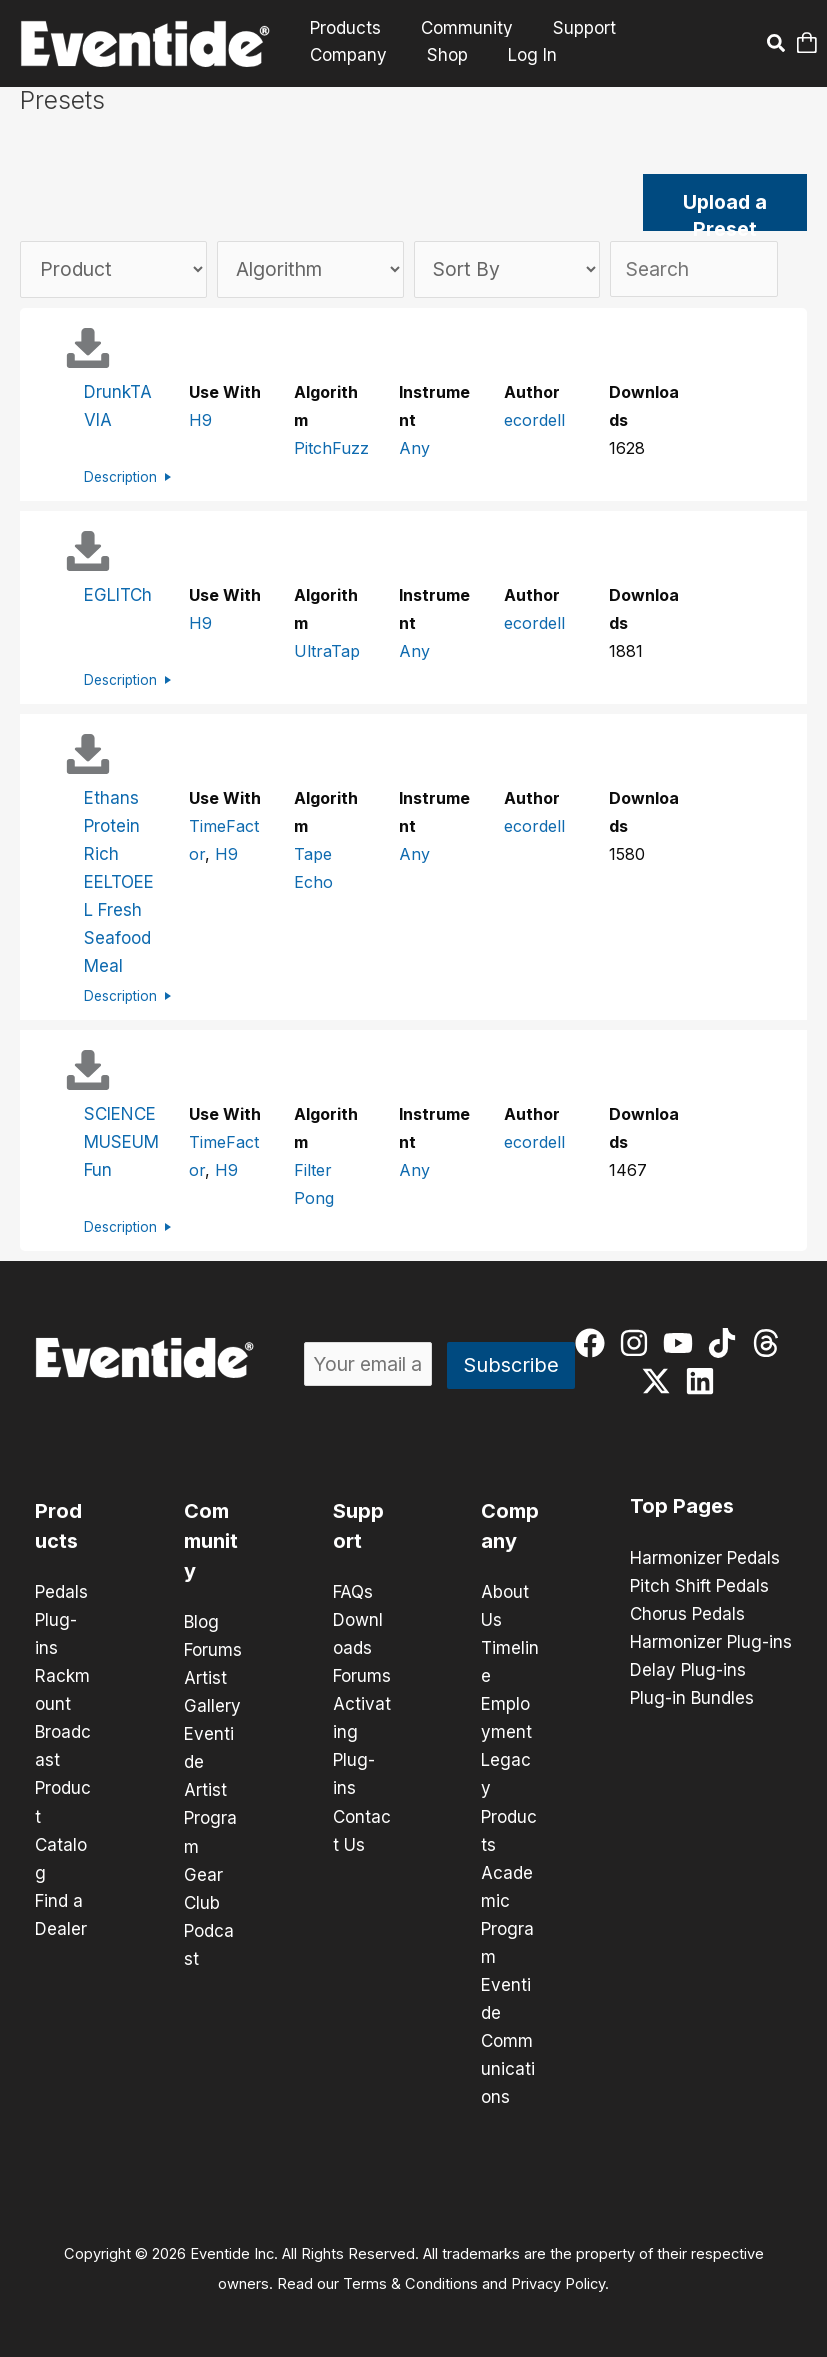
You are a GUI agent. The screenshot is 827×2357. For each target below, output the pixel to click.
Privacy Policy (558, 2283)
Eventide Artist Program (210, 1790)
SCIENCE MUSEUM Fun (121, 1142)
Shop (327, 55)
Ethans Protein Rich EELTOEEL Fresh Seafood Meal (119, 883)
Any (414, 449)
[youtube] (682, 1343)
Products (342, 28)
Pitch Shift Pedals (699, 1586)
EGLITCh (118, 596)
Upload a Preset (725, 211)
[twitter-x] (660, 1381)
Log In (409, 55)
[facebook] (594, 1343)
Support (569, 28)
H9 (200, 421)
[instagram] (638, 1343)
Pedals (61, 1592)
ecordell (534, 421)
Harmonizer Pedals (705, 1558)
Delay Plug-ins (688, 1670)
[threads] (770, 1343)
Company (673, 28)
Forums (213, 1650)
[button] (777, 46)
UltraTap (327, 652)
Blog (201, 1622)
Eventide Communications (508, 2040)
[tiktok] (726, 1343)
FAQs (353, 1592)
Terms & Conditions (410, 2283)
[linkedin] (704, 1381)
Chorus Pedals (687, 1614)
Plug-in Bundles (692, 1698)
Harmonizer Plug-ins (711, 1642)
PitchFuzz (331, 449)
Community (458, 28)
